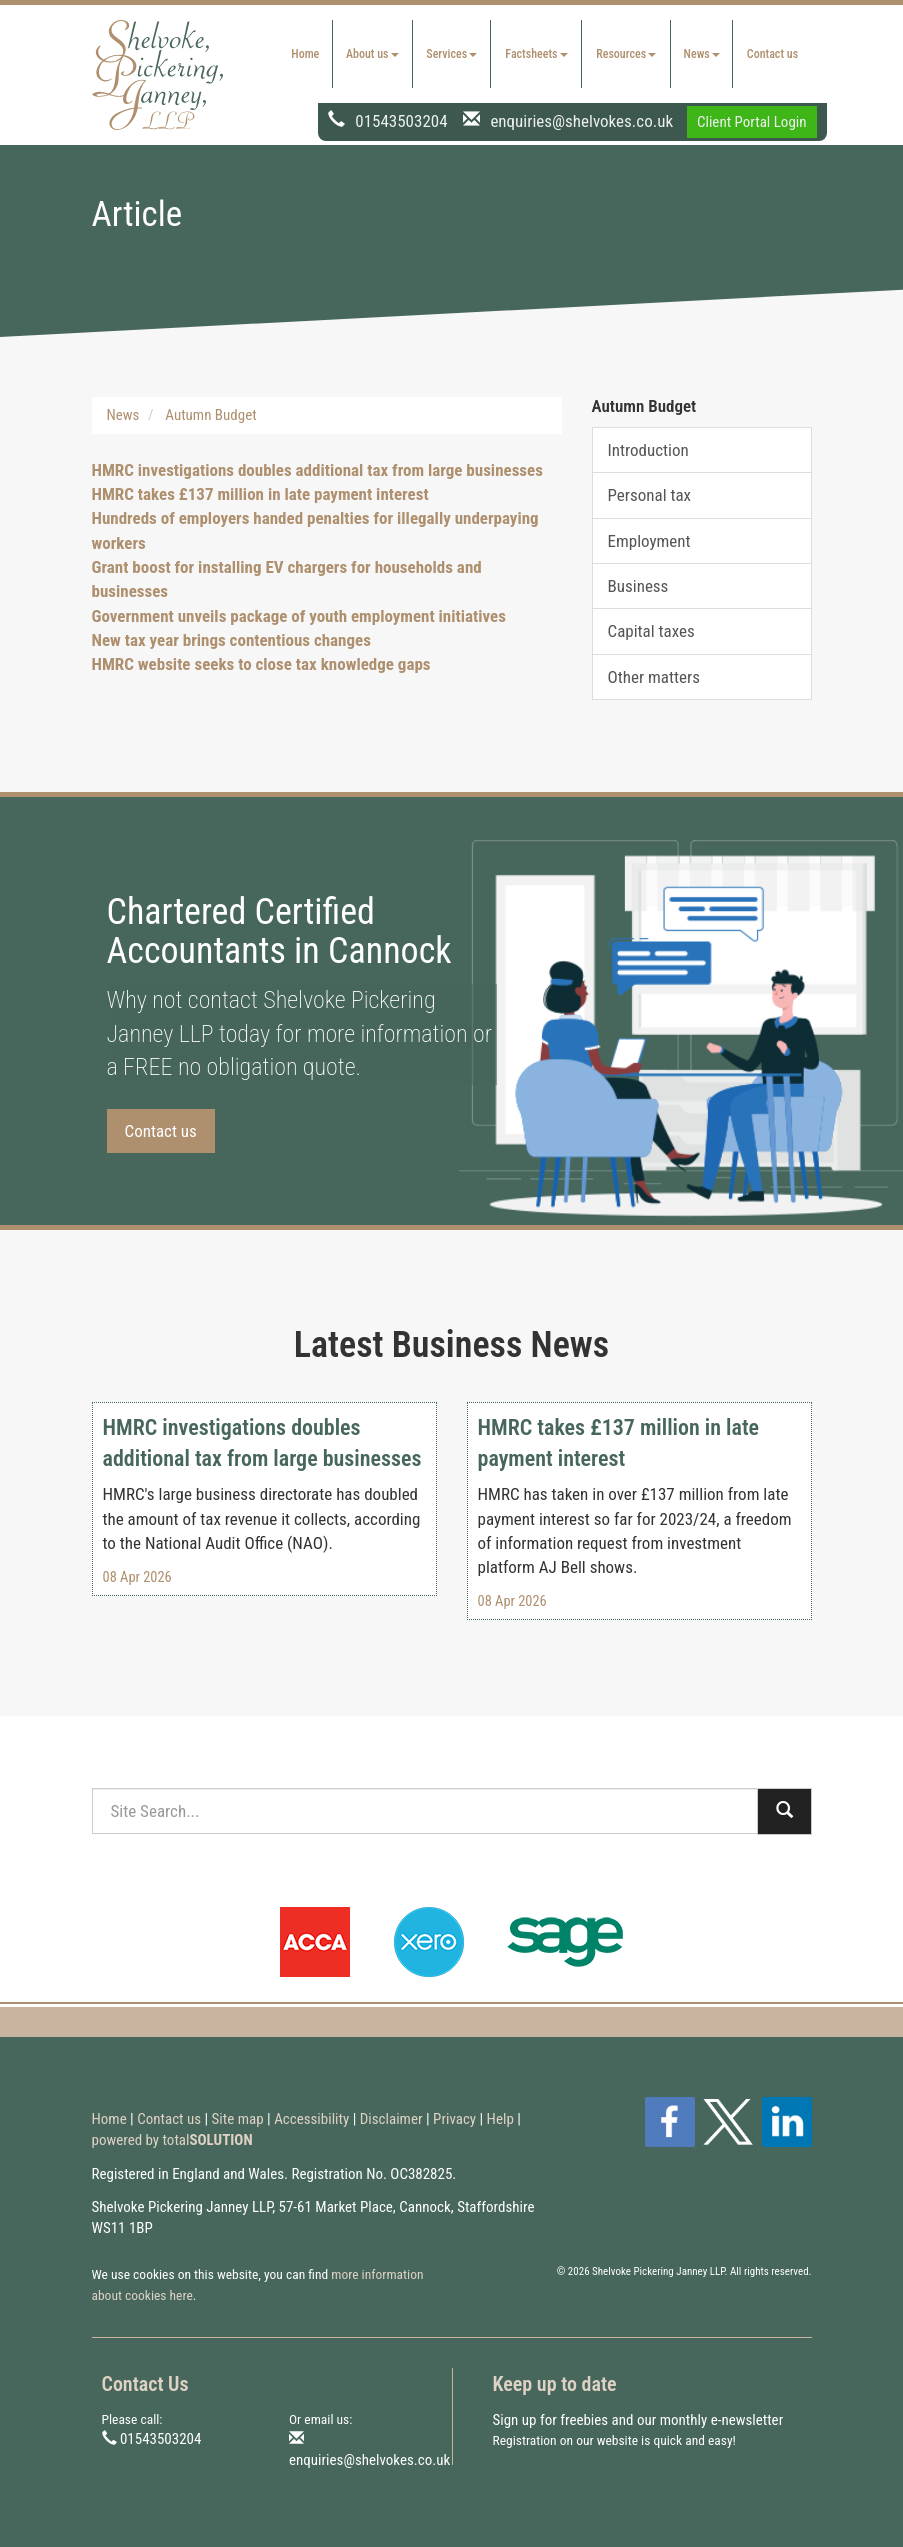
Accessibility (311, 2119)
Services (451, 54)
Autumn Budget (210, 415)
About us (372, 54)
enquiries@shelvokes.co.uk (581, 120)
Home (305, 54)
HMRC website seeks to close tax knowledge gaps (261, 664)
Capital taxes (651, 631)
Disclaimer (391, 2119)
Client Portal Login (752, 122)
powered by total (172, 2140)
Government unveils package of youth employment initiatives (299, 616)
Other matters (654, 677)
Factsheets (536, 54)
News (702, 54)
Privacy (454, 2119)
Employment (649, 541)
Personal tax (650, 495)
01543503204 (401, 120)
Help (500, 2119)
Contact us (772, 54)
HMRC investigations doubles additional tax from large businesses (317, 470)
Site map (238, 2119)
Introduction (648, 450)
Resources (626, 54)
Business (638, 586)
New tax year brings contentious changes (231, 640)
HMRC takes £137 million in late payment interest (260, 494)
